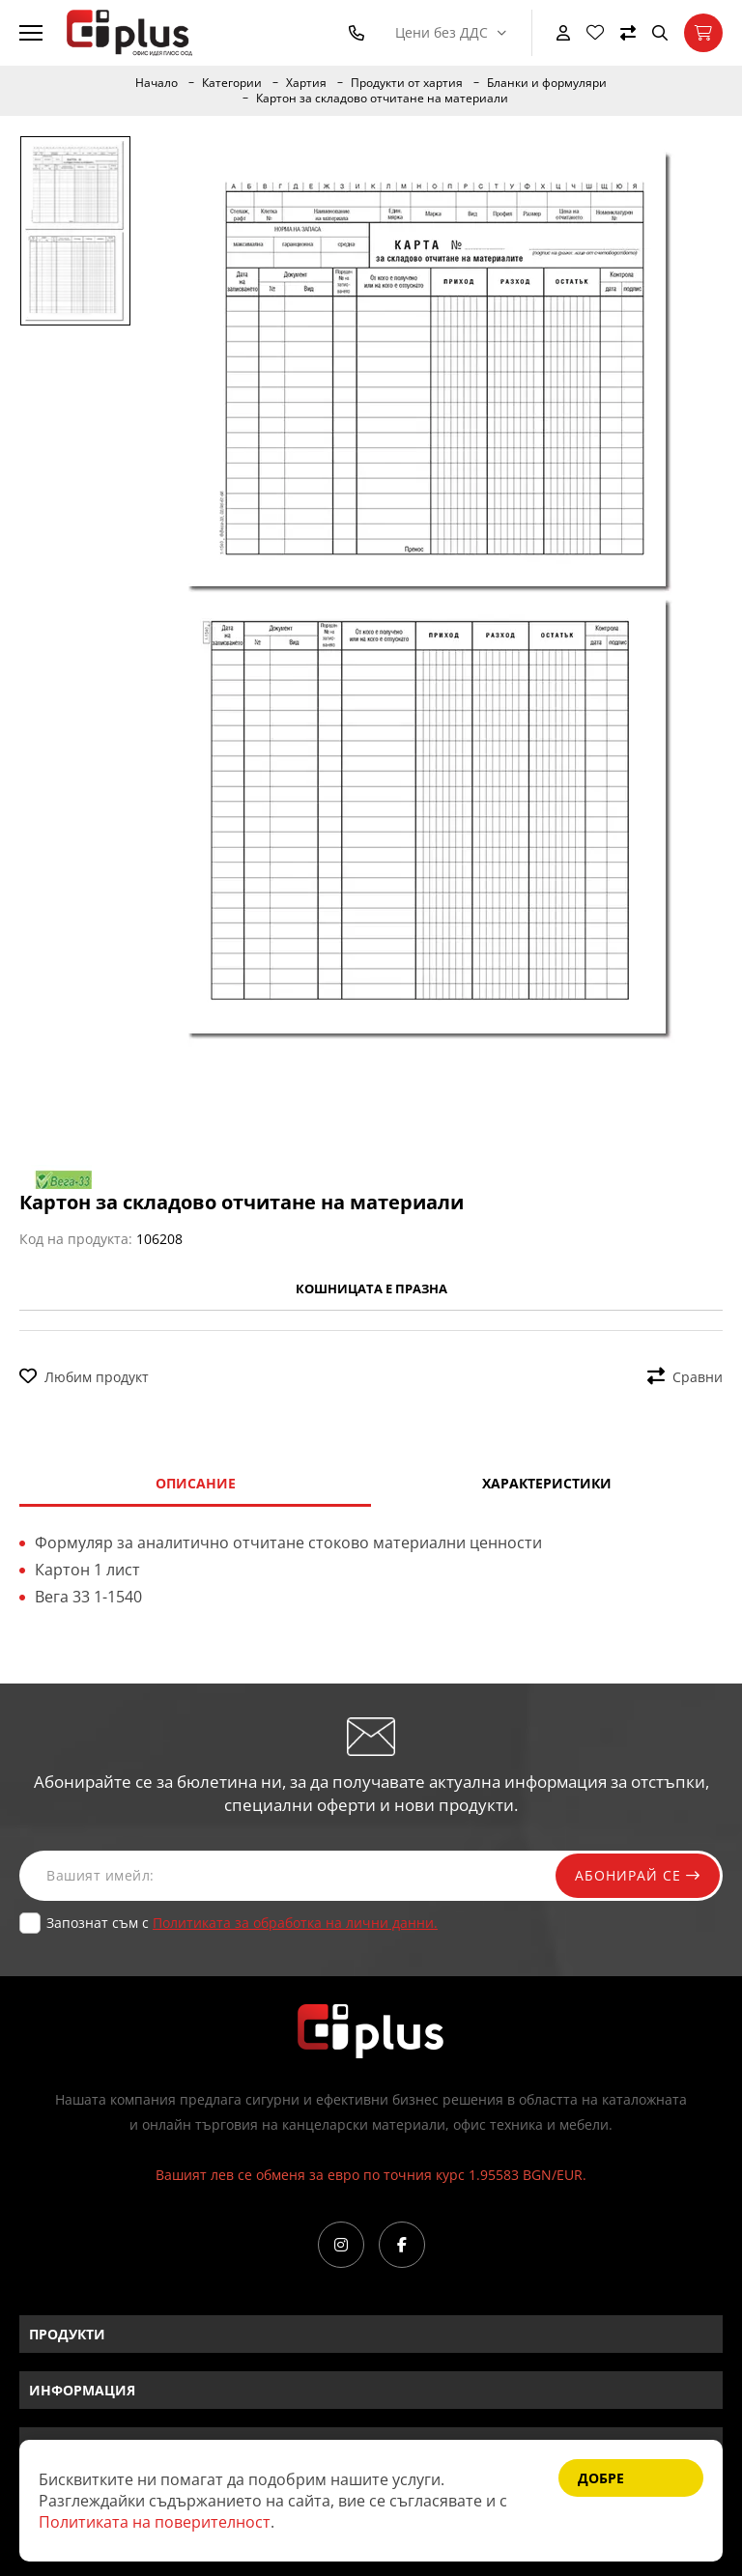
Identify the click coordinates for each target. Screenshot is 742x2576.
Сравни (685, 1377)
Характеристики (547, 1483)
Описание (196, 1483)
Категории (232, 83)
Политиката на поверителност (155, 2522)
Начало (156, 83)
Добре (601, 2478)
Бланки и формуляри (547, 83)
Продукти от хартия (407, 83)
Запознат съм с (242, 1922)
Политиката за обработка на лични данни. (295, 1922)
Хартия (306, 83)
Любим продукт (84, 1377)
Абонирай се (637, 1875)
